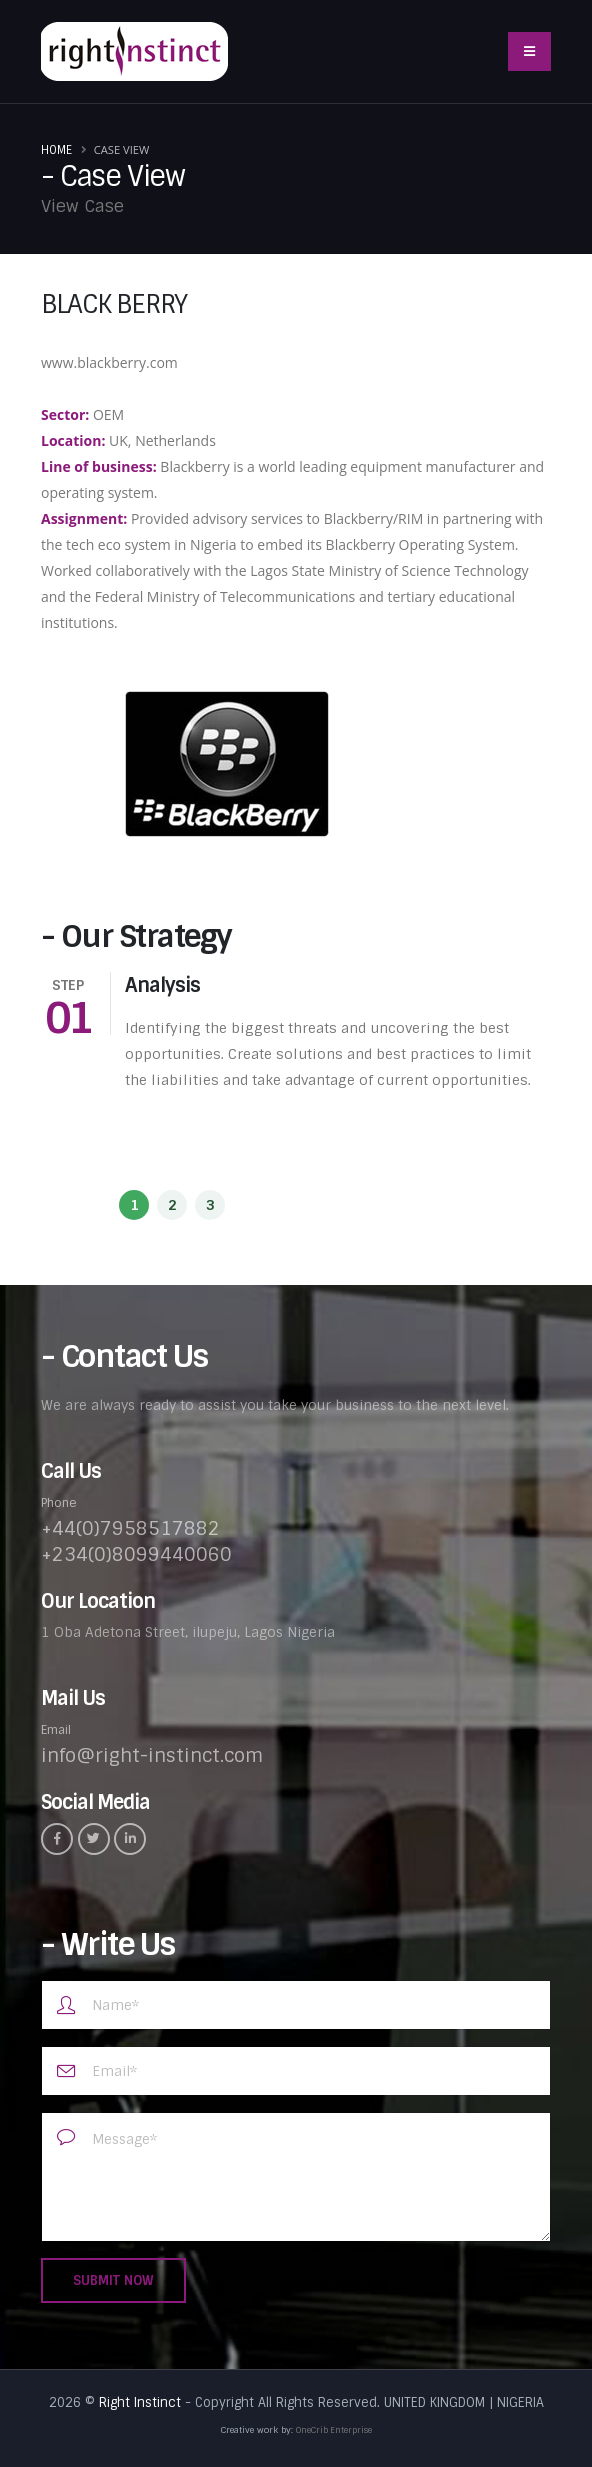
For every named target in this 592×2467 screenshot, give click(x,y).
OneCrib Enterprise (334, 2430)
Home (56, 150)
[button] (134, 1205)
